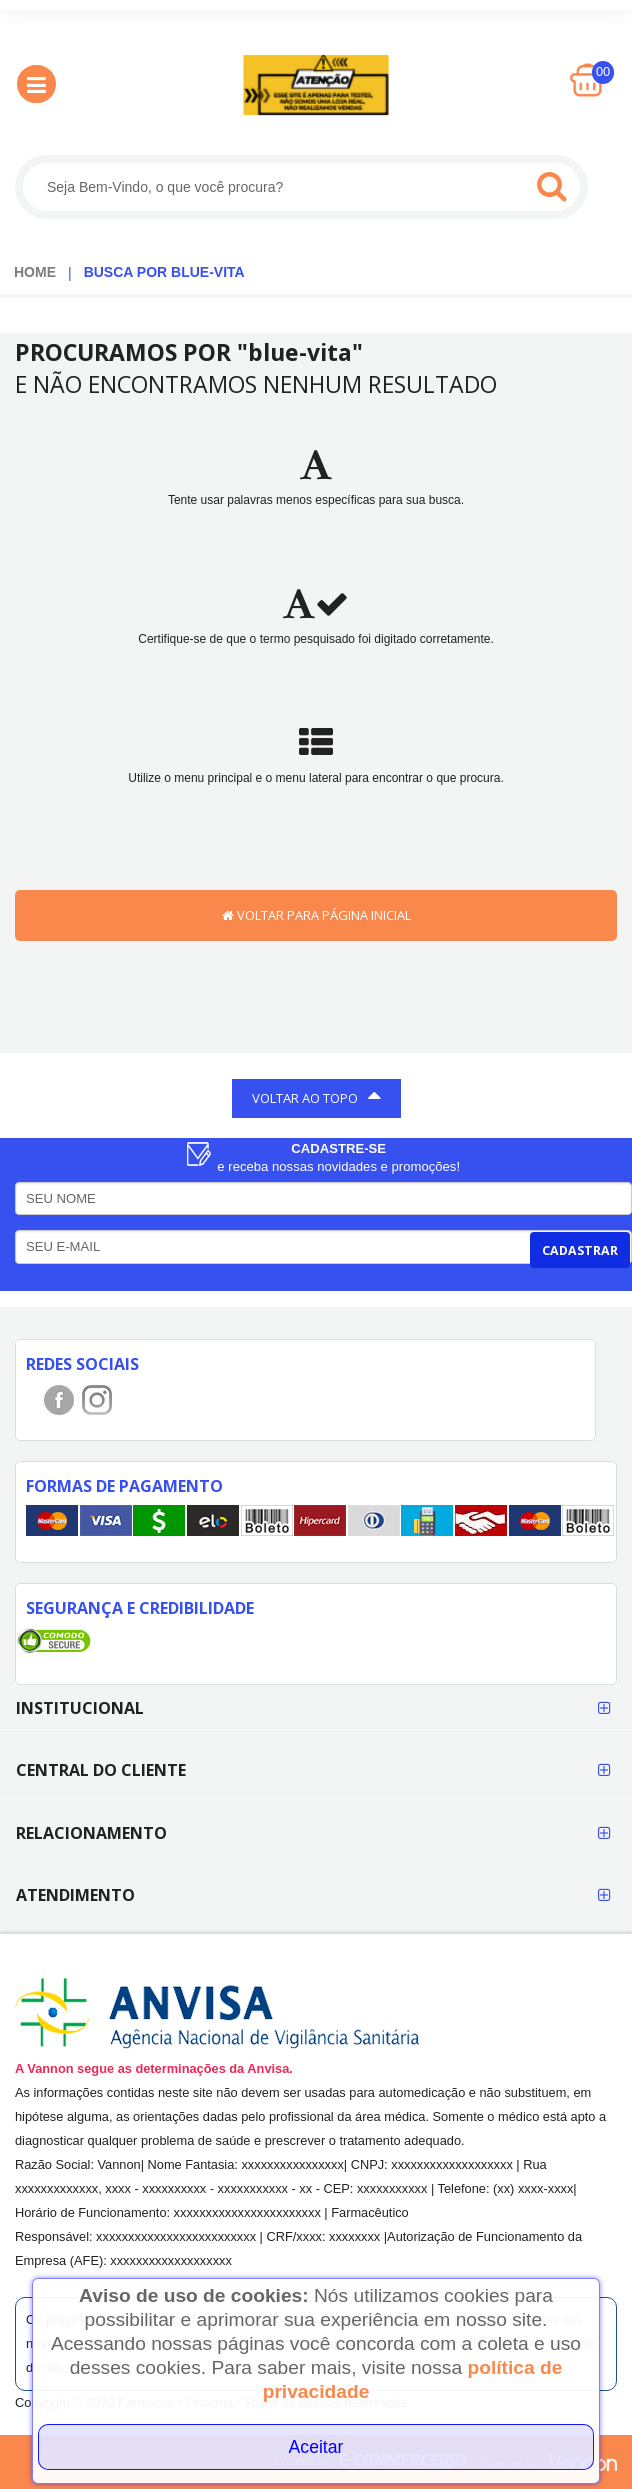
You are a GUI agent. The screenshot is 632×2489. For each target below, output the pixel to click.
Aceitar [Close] (316, 2447)
